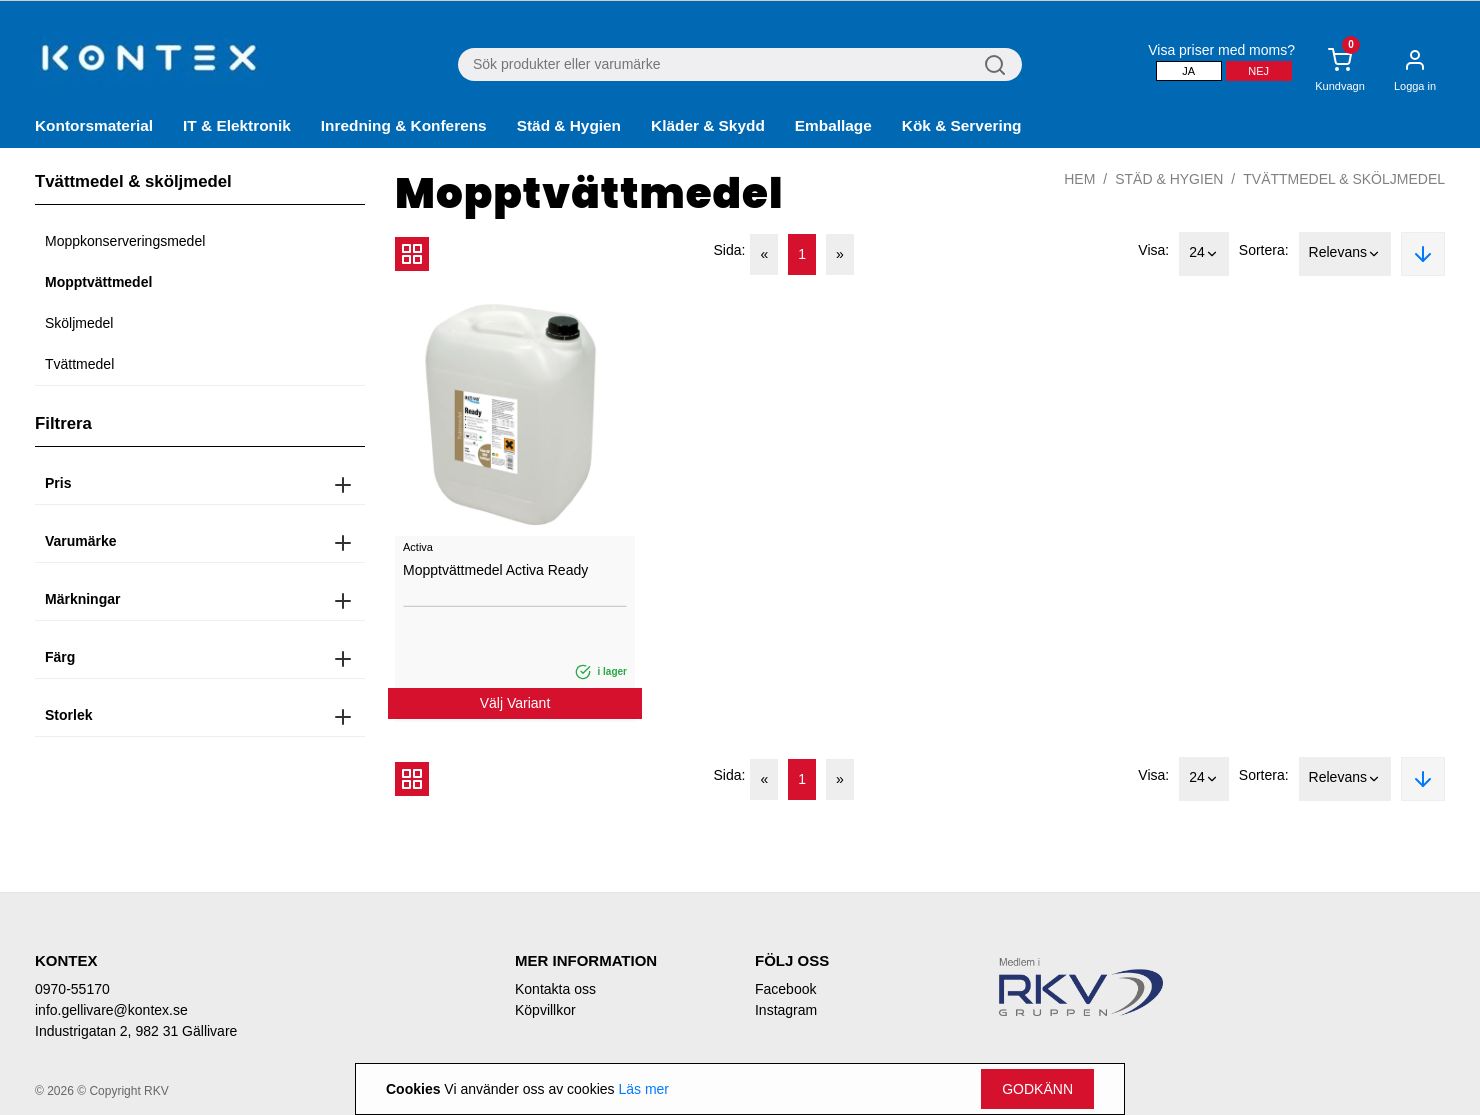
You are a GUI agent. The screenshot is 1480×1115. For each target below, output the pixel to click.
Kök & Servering (962, 125)
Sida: (730, 250)
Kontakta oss (555, 989)
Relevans (1345, 254)
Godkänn (1037, 1089)
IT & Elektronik (237, 125)
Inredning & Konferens (404, 125)
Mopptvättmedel (98, 282)
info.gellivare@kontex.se (111, 1010)
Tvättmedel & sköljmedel (1344, 179)
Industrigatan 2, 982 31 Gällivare (136, 1031)
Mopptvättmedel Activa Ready (495, 570)
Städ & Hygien (569, 125)
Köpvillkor (545, 1010)
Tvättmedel (79, 364)
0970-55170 (72, 989)
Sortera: (1264, 250)
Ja (1188, 71)
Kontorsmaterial (94, 125)
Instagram (786, 1010)
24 (1204, 254)
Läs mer (643, 1089)
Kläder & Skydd (708, 125)
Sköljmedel (79, 323)
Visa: (1153, 250)
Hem (1079, 179)
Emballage (833, 125)
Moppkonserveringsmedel (125, 241)
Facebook (785, 989)
